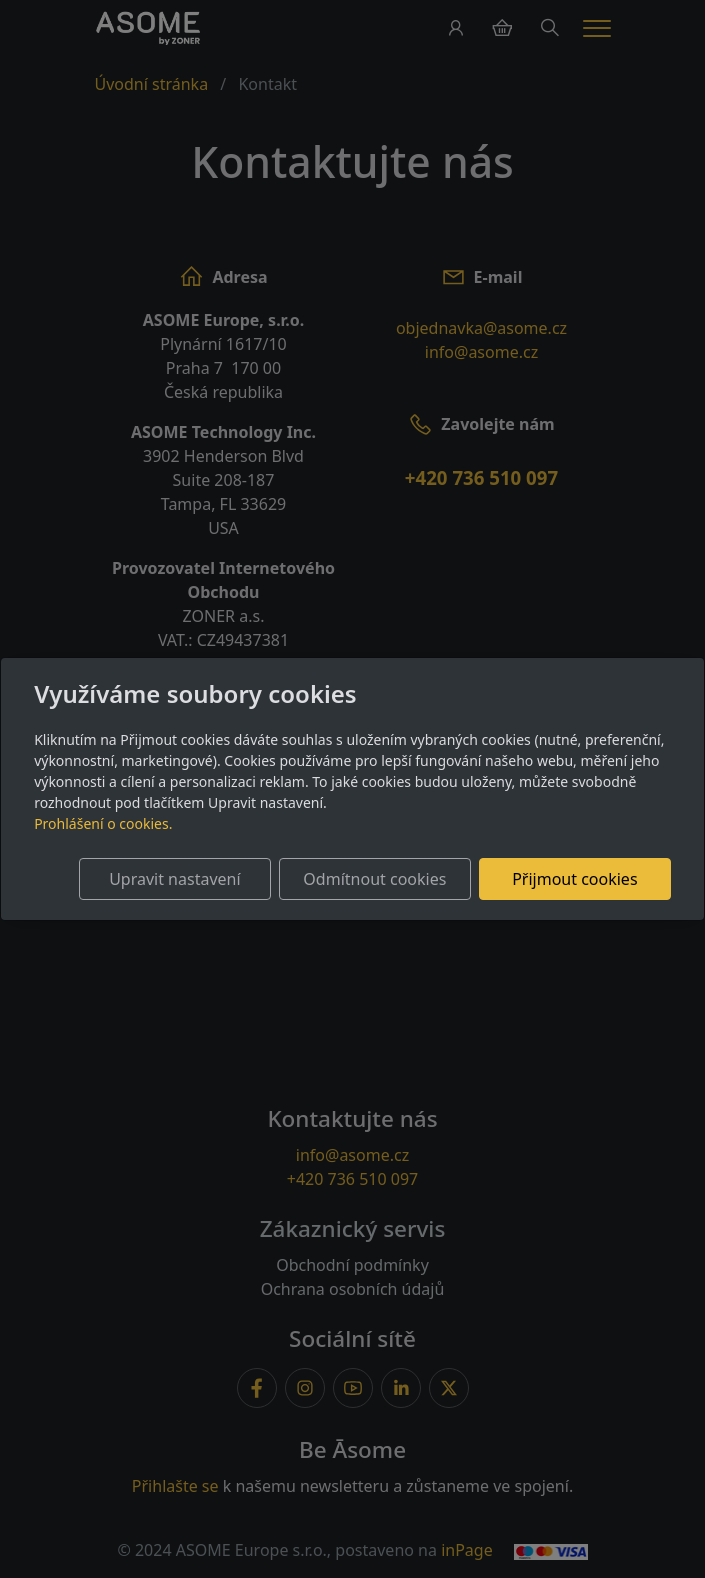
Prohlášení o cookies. (103, 823)
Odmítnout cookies (374, 879)
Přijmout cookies (574, 879)
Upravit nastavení (174, 879)
